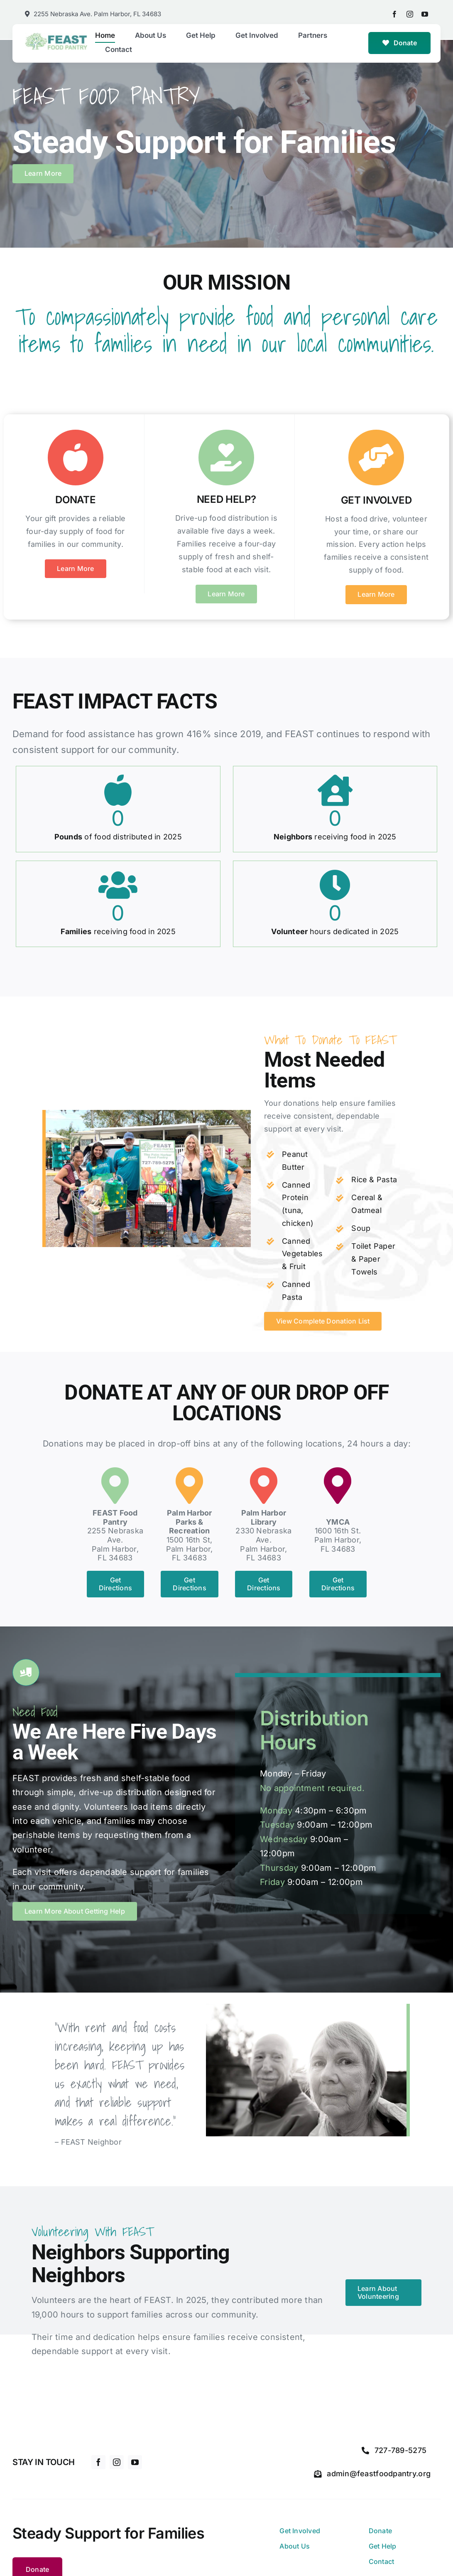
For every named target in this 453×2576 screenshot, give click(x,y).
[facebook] (394, 14)
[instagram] (409, 14)
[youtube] (424, 14)
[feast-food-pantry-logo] (56, 36)
